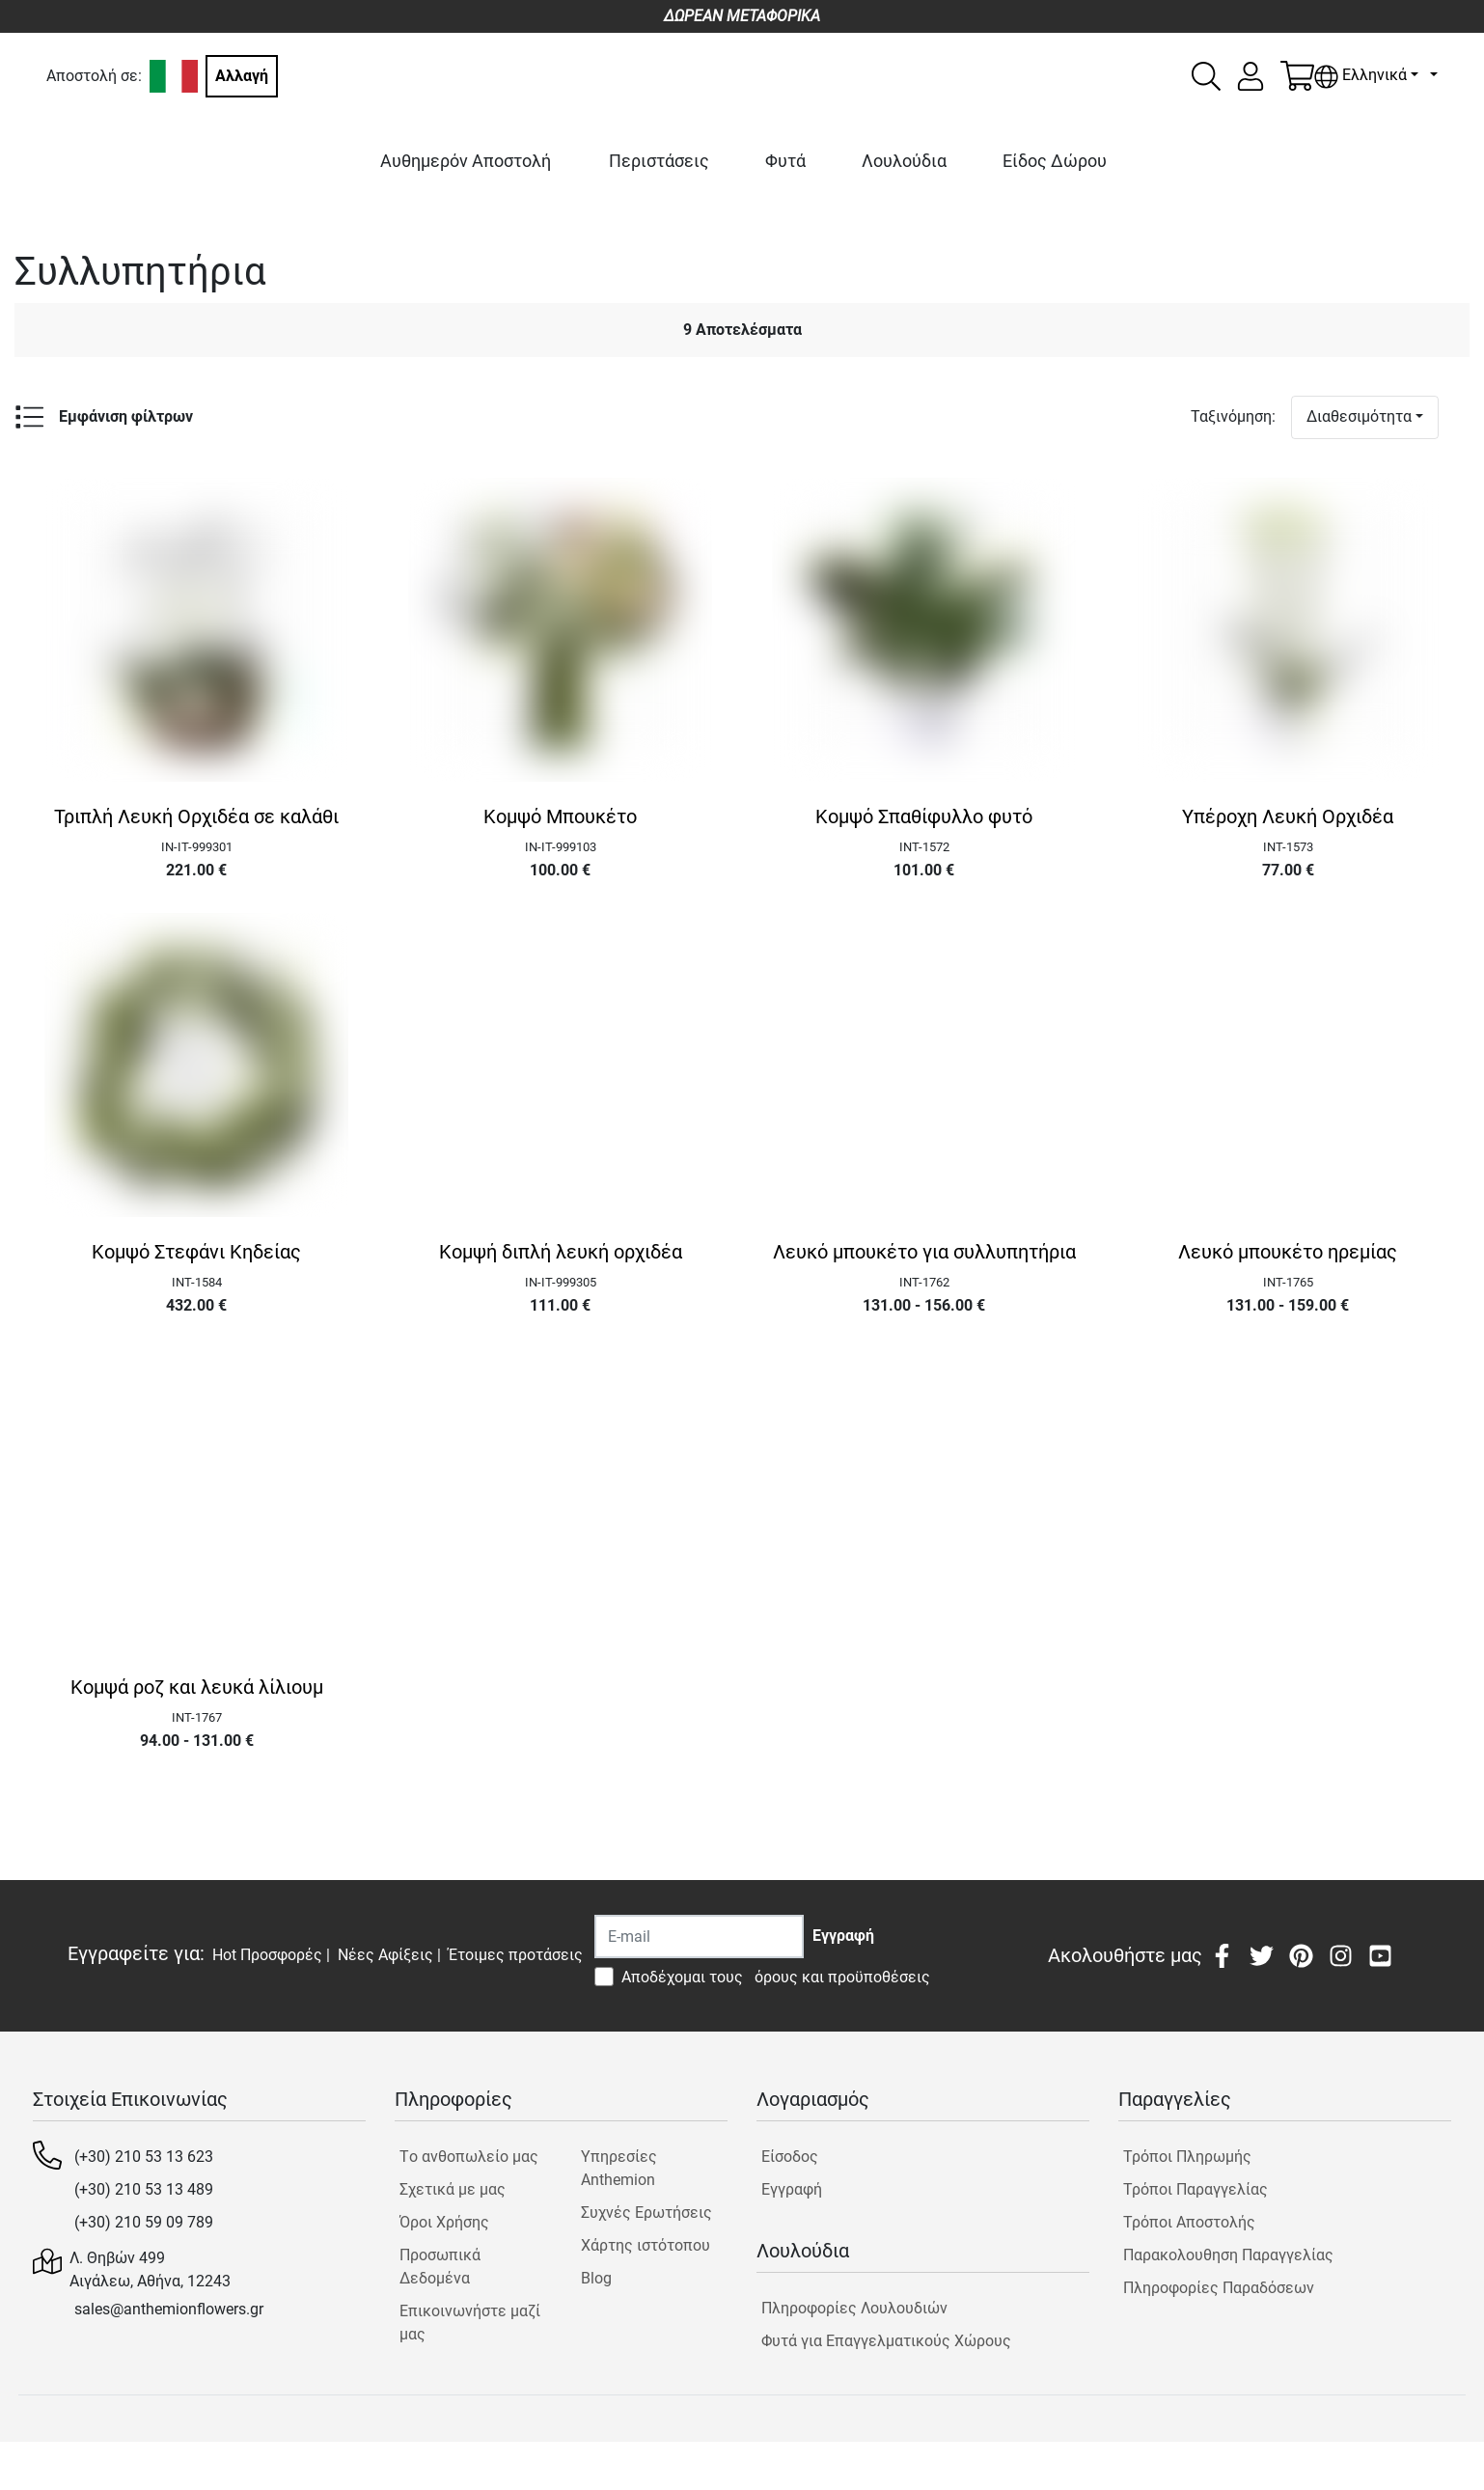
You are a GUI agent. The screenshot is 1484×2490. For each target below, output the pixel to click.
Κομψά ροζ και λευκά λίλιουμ (196, 1687)
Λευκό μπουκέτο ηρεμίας (1287, 1251)
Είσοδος (789, 2156)
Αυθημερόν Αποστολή (465, 161)
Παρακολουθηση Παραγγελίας (1228, 2255)
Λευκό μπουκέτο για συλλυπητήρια (924, 1251)
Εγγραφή (791, 2189)
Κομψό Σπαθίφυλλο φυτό (923, 816)
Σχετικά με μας (452, 2189)
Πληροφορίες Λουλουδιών (854, 2308)
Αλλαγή (241, 76)
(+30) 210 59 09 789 (143, 2222)
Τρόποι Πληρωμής (1187, 2156)
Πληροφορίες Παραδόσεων (1218, 2288)
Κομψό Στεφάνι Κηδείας (196, 1251)
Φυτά (785, 161)
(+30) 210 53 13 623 (143, 2156)
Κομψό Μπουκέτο (560, 816)
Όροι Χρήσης (444, 2222)
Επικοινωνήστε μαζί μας (469, 2322)
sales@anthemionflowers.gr (168, 2309)
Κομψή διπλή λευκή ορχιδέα (560, 1251)
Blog (596, 2278)
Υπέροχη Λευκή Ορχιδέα (1287, 816)
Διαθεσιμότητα (1359, 416)
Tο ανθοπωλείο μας (468, 2156)
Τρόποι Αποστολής (1189, 2222)
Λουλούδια (904, 161)
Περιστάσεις (659, 161)
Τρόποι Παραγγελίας (1195, 2189)
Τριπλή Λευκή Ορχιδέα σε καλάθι (196, 816)
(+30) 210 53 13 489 (143, 2189)
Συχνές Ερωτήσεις (646, 2212)
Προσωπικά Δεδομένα (440, 2266)
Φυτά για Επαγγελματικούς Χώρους (886, 2341)
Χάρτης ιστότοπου (645, 2245)
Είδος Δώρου (1055, 161)
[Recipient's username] (699, 1936)
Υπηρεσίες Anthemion (619, 2168)
